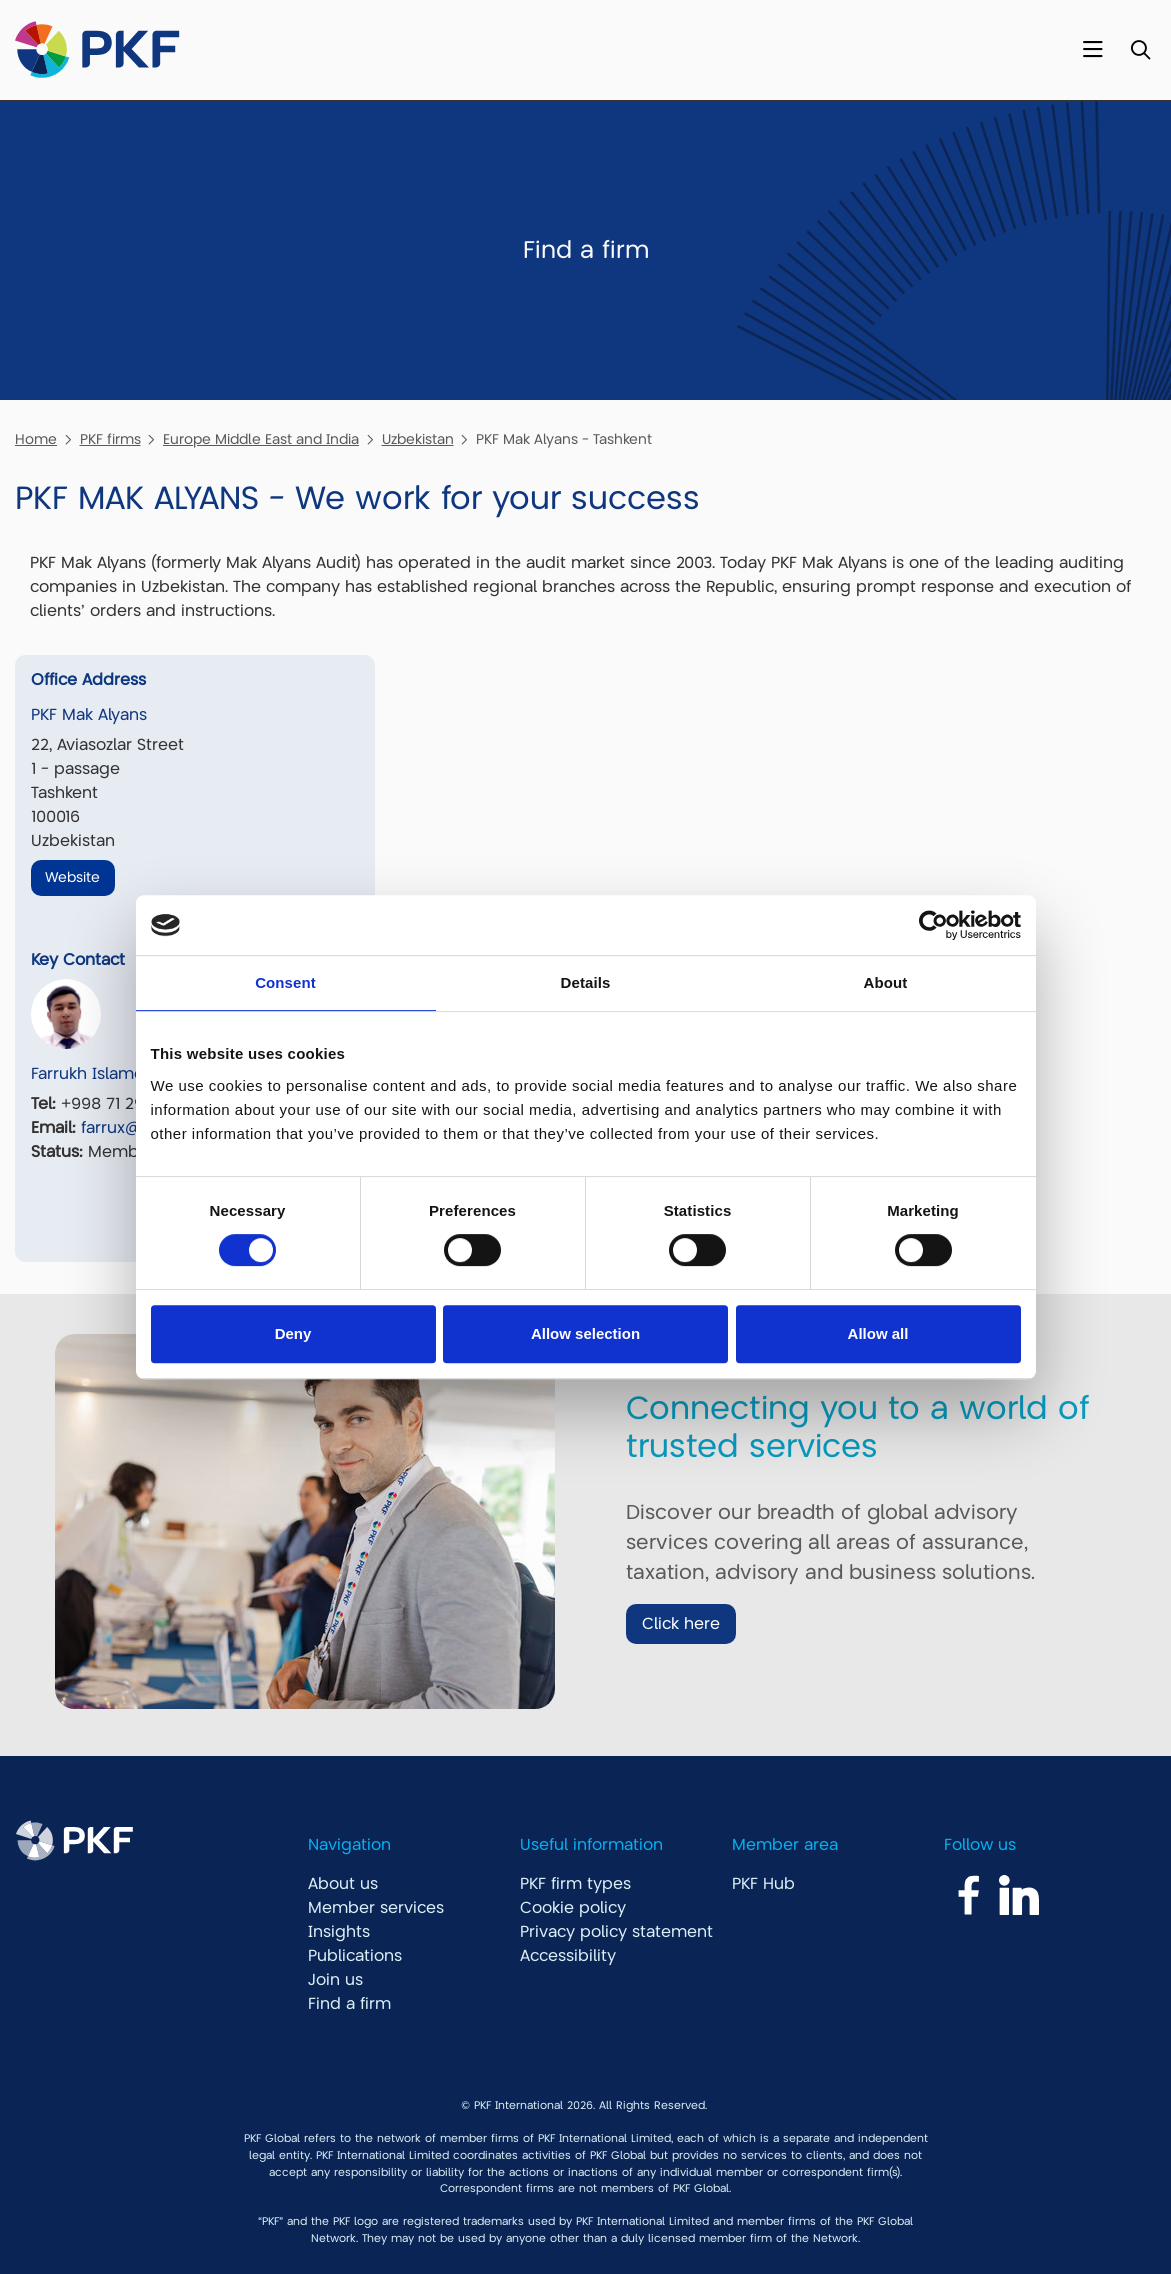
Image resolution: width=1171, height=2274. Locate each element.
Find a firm (349, 2004)
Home (36, 439)
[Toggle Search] (1140, 50)
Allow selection (585, 1333)
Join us (335, 1980)
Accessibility (568, 1956)
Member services (376, 1908)
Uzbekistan (418, 439)
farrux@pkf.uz (133, 1128)
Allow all (878, 1333)
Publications (355, 1956)
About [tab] (886, 982)
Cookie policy (573, 1908)
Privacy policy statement (616, 1932)
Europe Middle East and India (261, 439)
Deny (293, 1333)
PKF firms (110, 439)
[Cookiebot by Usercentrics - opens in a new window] (933, 925)
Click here (681, 1624)
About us (343, 1884)
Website (72, 877)
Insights (339, 1932)
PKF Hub (763, 1884)
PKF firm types (575, 1884)
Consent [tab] (285, 982)
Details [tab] (586, 982)
